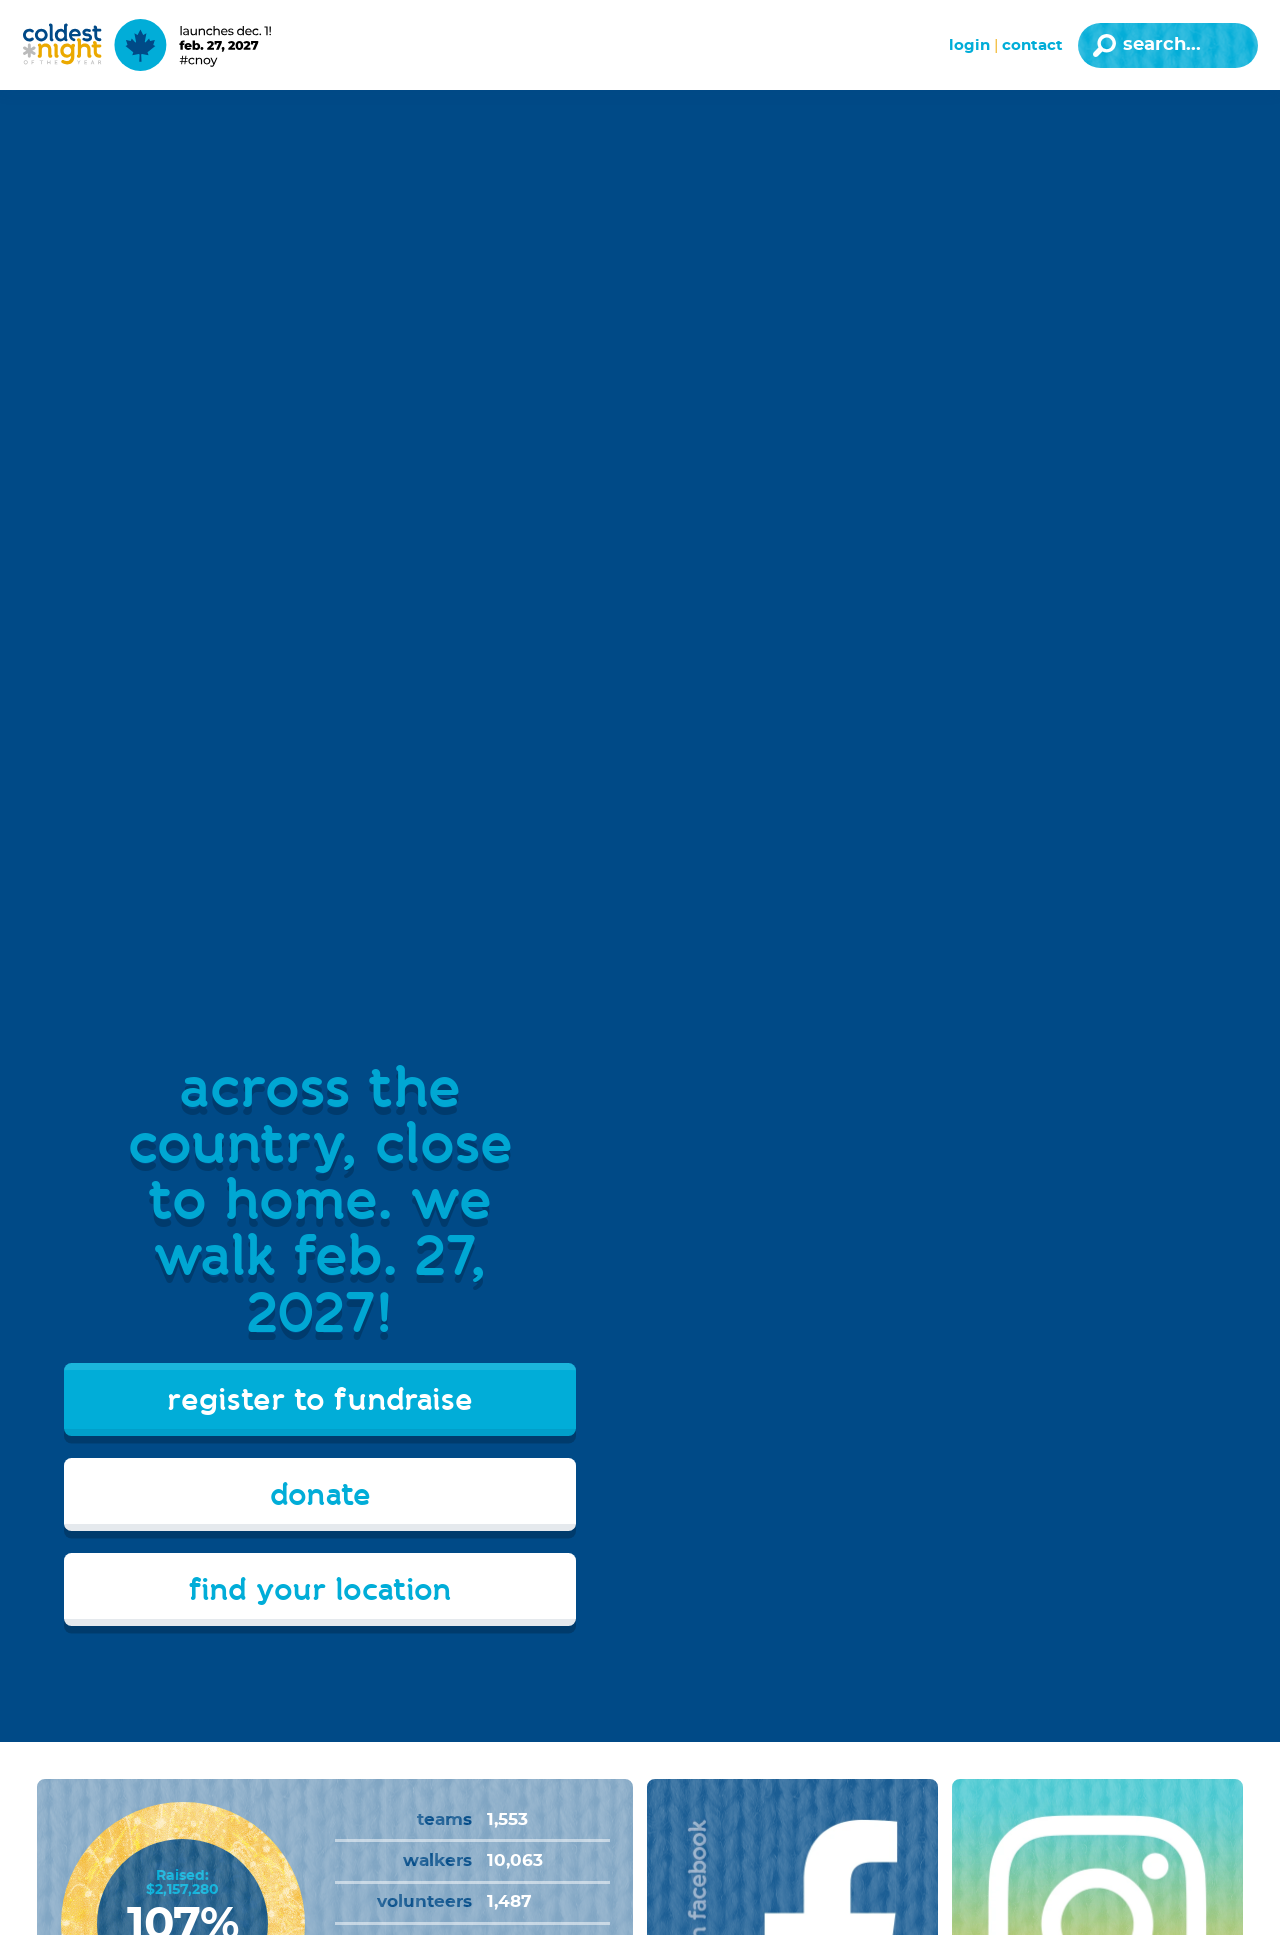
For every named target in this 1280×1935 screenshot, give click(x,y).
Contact (1032, 45)
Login (969, 45)
